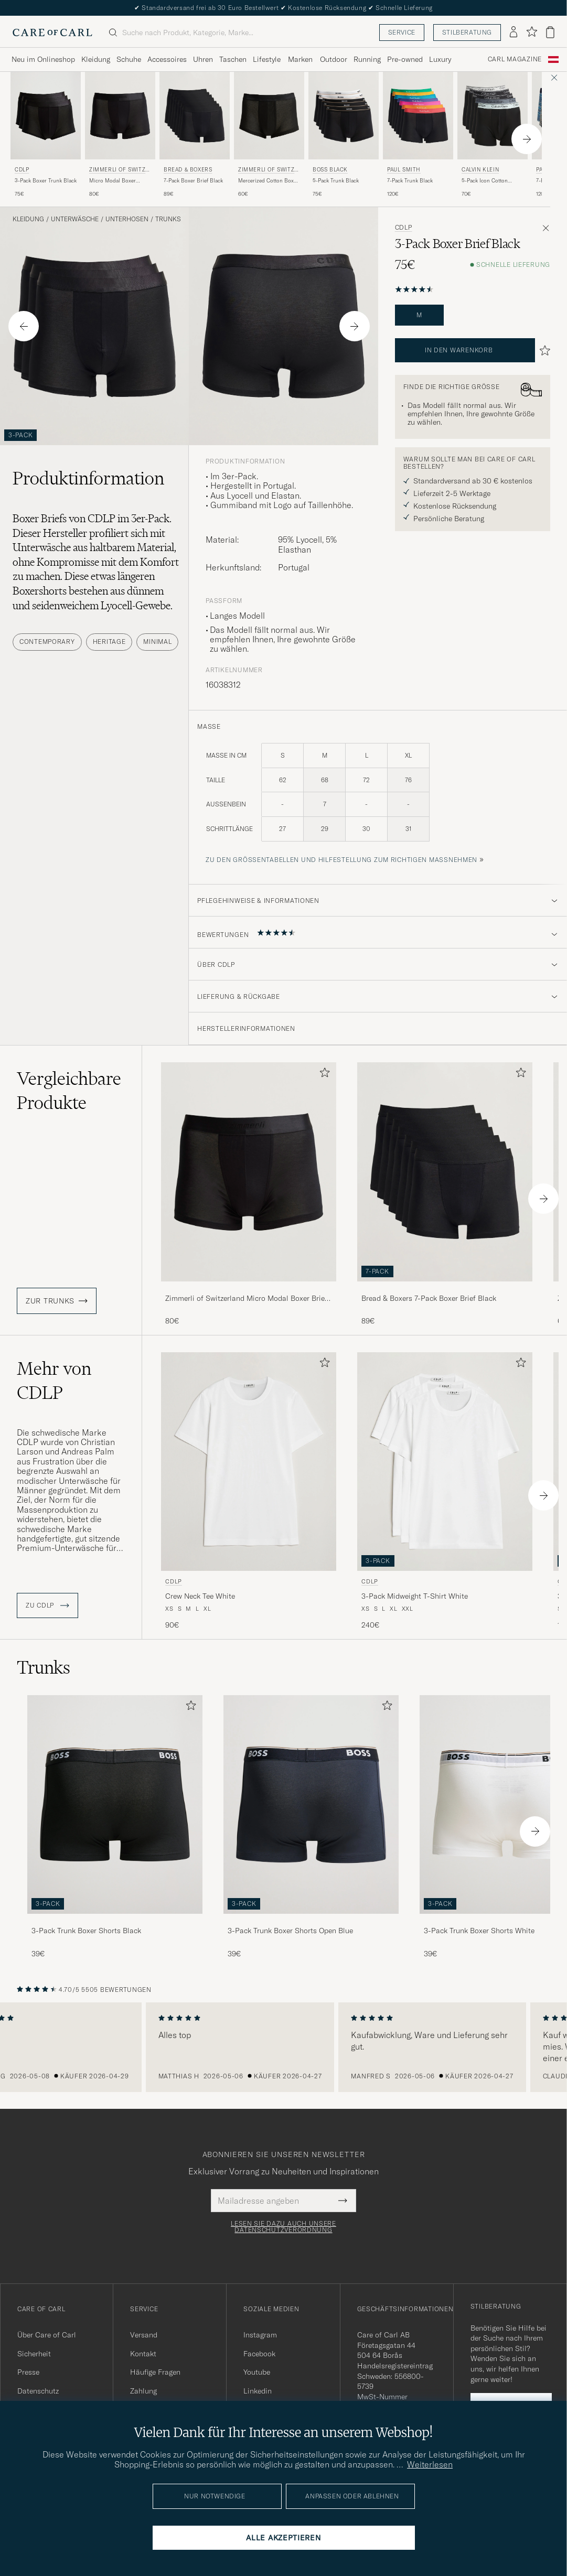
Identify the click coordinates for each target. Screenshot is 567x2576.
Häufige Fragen (155, 2372)
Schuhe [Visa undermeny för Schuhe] (128, 59)
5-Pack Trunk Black (336, 180)
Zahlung (143, 2391)
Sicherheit (34, 2353)
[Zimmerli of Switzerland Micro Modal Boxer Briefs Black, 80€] (120, 135)
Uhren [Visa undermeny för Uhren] (203, 59)
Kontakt (143, 2353)
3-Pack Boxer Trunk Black (46, 180)
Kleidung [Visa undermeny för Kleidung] (95, 59)
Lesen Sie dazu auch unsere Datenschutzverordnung (283, 2227)
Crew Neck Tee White (200, 1596)
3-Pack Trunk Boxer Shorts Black (86, 1930)
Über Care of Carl (46, 2335)
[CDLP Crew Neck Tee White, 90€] (249, 1491)
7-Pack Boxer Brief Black (193, 180)
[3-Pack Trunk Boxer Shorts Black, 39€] (115, 1827)
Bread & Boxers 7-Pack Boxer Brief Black (428, 1298)
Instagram (260, 2335)
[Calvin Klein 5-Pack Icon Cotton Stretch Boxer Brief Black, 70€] (492, 135)
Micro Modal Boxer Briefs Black (112, 181)
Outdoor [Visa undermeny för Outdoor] (333, 59)
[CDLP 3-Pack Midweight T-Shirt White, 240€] (445, 1491)
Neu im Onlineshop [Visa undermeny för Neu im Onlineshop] (43, 59)
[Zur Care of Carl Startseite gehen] (52, 32)
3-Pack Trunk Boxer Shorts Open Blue (290, 1930)
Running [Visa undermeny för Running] (367, 59)
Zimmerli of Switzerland (119, 170)
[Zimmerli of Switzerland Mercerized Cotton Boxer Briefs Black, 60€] (269, 135)
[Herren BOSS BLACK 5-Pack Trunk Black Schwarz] (343, 115)
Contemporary (47, 641)
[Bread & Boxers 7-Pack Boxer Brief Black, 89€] (194, 135)
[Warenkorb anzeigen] (550, 32)
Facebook (259, 2353)
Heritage (109, 641)
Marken (300, 59)
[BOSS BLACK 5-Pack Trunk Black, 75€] (343, 135)
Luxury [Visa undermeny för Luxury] (440, 59)
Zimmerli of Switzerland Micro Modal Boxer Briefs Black (248, 1299)
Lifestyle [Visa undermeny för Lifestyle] (267, 59)
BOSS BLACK (330, 169)
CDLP (22, 169)
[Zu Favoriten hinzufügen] (322, 1074)
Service (401, 32)
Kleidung (28, 219)
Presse (28, 2372)
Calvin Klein (480, 169)
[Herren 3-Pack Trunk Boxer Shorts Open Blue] (311, 1804)
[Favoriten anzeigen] (531, 32)
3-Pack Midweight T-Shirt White (414, 1596)
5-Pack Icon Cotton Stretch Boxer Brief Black (492, 181)
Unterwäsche (75, 219)
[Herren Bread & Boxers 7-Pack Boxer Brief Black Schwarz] (194, 115)
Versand (143, 2335)
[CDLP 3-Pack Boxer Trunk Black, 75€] (45, 135)
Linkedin (257, 2391)
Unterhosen (126, 219)
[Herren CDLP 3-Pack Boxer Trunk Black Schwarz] (45, 115)
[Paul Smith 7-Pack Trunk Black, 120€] (418, 135)
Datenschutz (38, 2391)
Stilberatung (467, 32)
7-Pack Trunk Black (410, 180)
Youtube (256, 2372)
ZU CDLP (47, 1605)
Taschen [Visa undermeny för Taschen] (233, 59)
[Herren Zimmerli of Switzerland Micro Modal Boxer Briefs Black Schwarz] (120, 115)
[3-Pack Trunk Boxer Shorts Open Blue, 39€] (311, 1827)
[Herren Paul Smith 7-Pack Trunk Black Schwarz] (418, 115)
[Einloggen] (513, 32)
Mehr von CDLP (54, 1380)
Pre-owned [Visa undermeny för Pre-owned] (405, 59)
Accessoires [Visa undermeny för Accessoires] (167, 59)
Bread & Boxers (188, 169)
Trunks (168, 219)
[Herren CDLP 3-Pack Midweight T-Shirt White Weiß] (444, 1461)
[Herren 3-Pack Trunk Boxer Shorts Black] (114, 1804)
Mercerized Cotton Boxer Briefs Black (268, 181)
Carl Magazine (515, 59)
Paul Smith (404, 169)
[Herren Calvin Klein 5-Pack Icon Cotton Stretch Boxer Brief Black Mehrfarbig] (492, 115)
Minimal (157, 641)
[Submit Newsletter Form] (343, 2201)
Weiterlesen (430, 2464)
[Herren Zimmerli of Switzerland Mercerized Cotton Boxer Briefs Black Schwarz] (269, 115)
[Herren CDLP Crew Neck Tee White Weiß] (248, 1461)
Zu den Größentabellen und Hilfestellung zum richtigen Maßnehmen (341, 860)
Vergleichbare (69, 1091)
